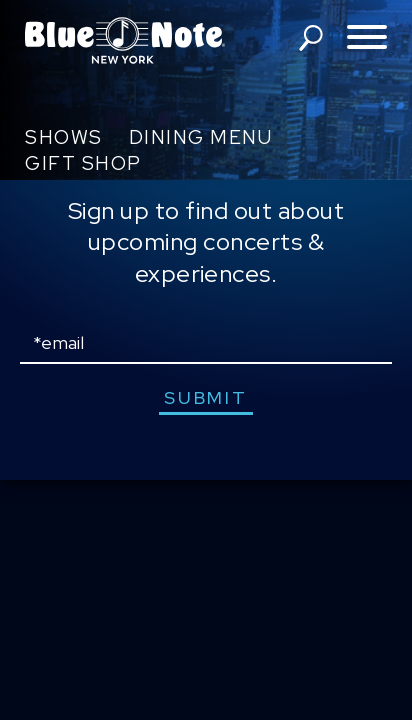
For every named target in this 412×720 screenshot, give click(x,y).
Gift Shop (83, 163)
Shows (64, 137)
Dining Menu (201, 137)
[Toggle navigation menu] (367, 38)
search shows (311, 38)
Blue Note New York (125, 40)
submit (205, 397)
